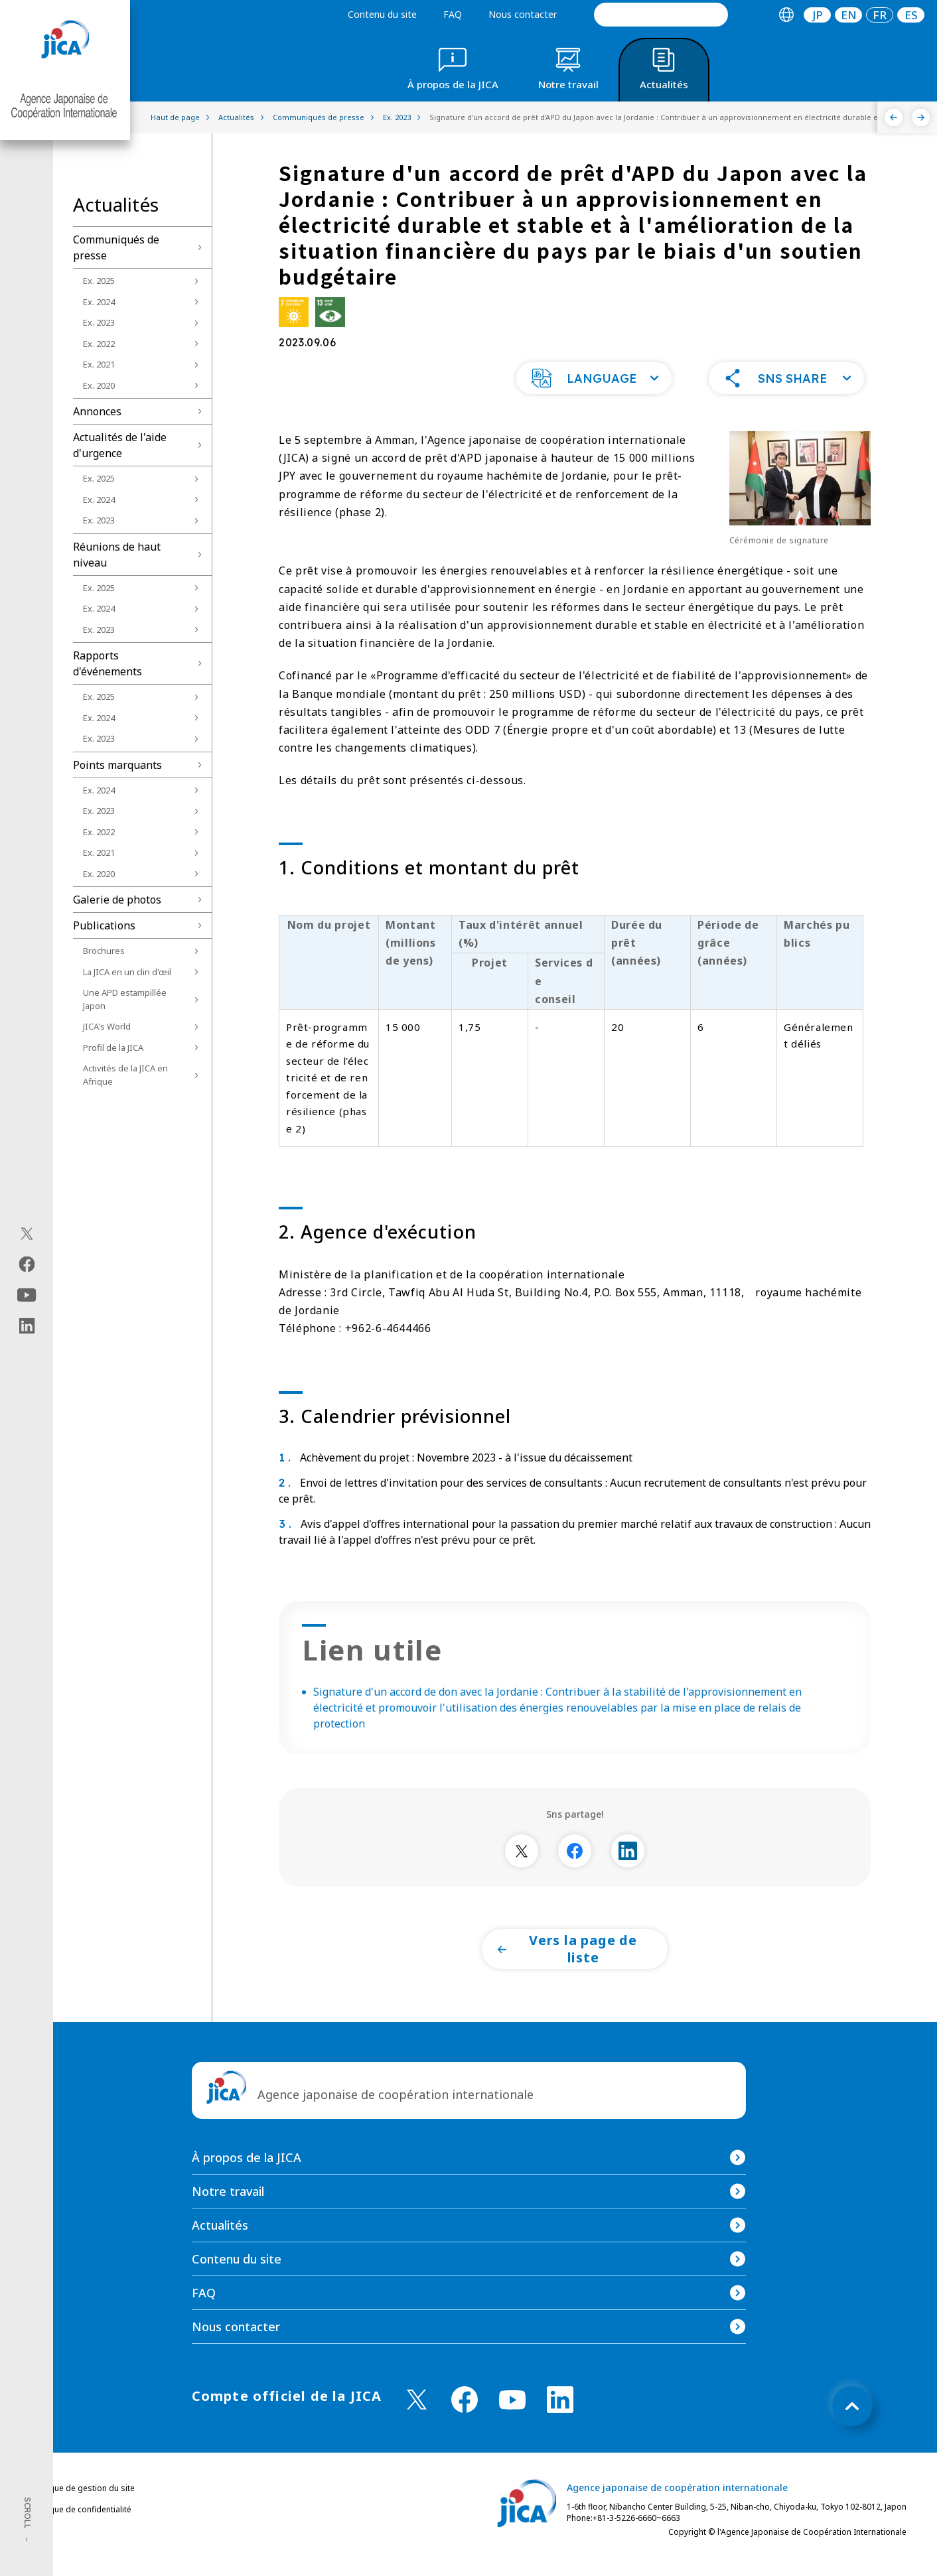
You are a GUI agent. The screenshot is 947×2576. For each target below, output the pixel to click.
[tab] (786, 15)
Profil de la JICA (113, 1047)
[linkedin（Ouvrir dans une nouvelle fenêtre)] (26, 1325)
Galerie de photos (117, 899)
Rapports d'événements (107, 663)
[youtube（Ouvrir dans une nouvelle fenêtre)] (26, 1295)
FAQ (452, 14)
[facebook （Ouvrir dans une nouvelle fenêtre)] (464, 2426)
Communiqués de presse (116, 247)
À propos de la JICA (246, 2184)
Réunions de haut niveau (117, 554)
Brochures (104, 951)
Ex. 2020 (99, 385)
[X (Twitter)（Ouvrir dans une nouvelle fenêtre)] (26, 1233)
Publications (104, 925)
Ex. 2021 (99, 364)
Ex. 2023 (99, 322)
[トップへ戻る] (852, 2433)
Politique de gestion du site (83, 2514)
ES (911, 15)
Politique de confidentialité (81, 2536)
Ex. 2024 (99, 302)
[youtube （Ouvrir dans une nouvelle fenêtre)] (512, 2426)
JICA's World (107, 1026)
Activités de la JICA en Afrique (125, 1074)
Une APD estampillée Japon (125, 999)
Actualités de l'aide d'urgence (120, 445)
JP (817, 15)
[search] (661, 15)
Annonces (97, 411)
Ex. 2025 (99, 281)
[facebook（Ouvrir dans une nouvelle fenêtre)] (26, 1264)
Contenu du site (382, 14)
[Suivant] (920, 117)
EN (849, 15)
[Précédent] (893, 117)
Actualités (220, 2252)
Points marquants (117, 765)
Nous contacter (522, 14)
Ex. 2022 (99, 344)
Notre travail (228, 2218)
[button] (594, 405)
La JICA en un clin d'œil (127, 972)
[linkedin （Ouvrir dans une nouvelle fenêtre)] (560, 2426)
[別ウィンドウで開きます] (521, 1877)
